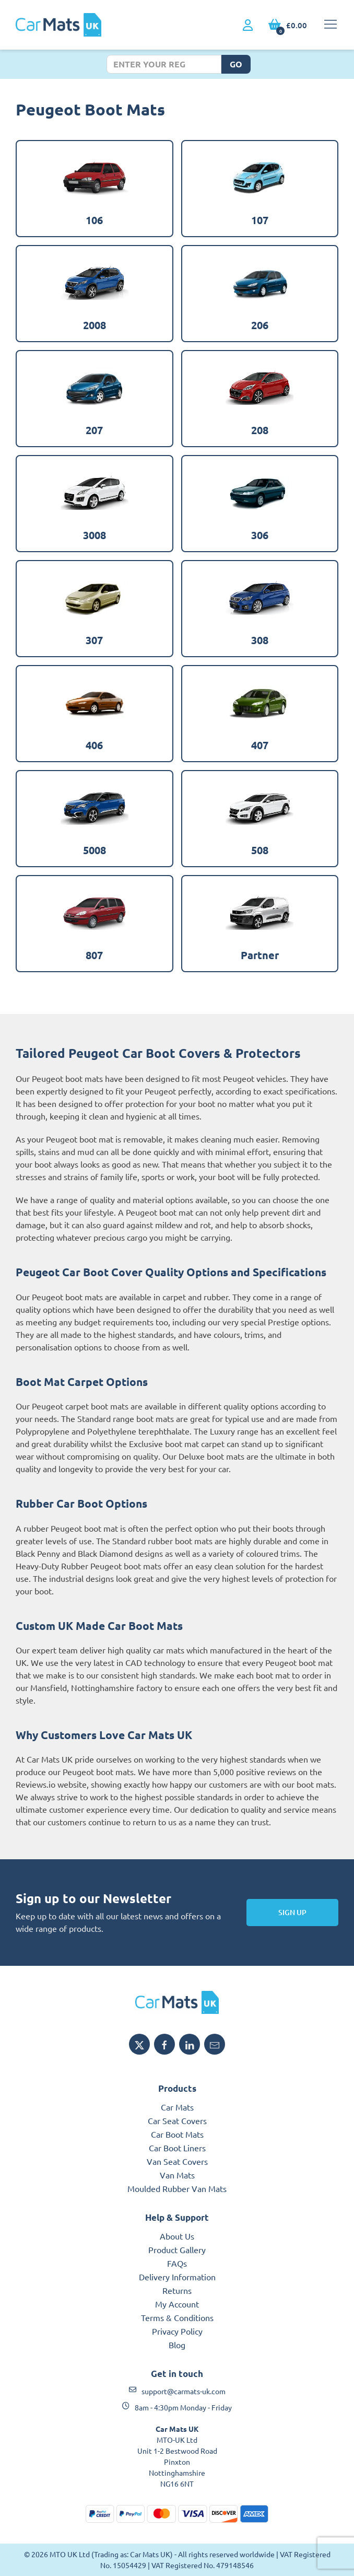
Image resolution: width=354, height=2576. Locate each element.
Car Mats (177, 2107)
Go (236, 64)
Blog (177, 2344)
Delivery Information (177, 2276)
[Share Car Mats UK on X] (139, 2044)
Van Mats (177, 2175)
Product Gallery (177, 2249)
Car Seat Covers (177, 2120)
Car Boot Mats (177, 2134)
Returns (177, 2290)
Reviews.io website (51, 1784)
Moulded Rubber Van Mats (177, 2188)
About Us (177, 2236)
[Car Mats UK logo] (177, 2002)
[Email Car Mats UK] (214, 2044)
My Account (177, 2304)
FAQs (177, 2263)
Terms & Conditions (177, 2317)
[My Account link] (248, 25)
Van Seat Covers (177, 2161)
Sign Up (292, 1912)
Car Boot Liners (177, 2147)
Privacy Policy (177, 2331)
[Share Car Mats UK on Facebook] (164, 2044)
